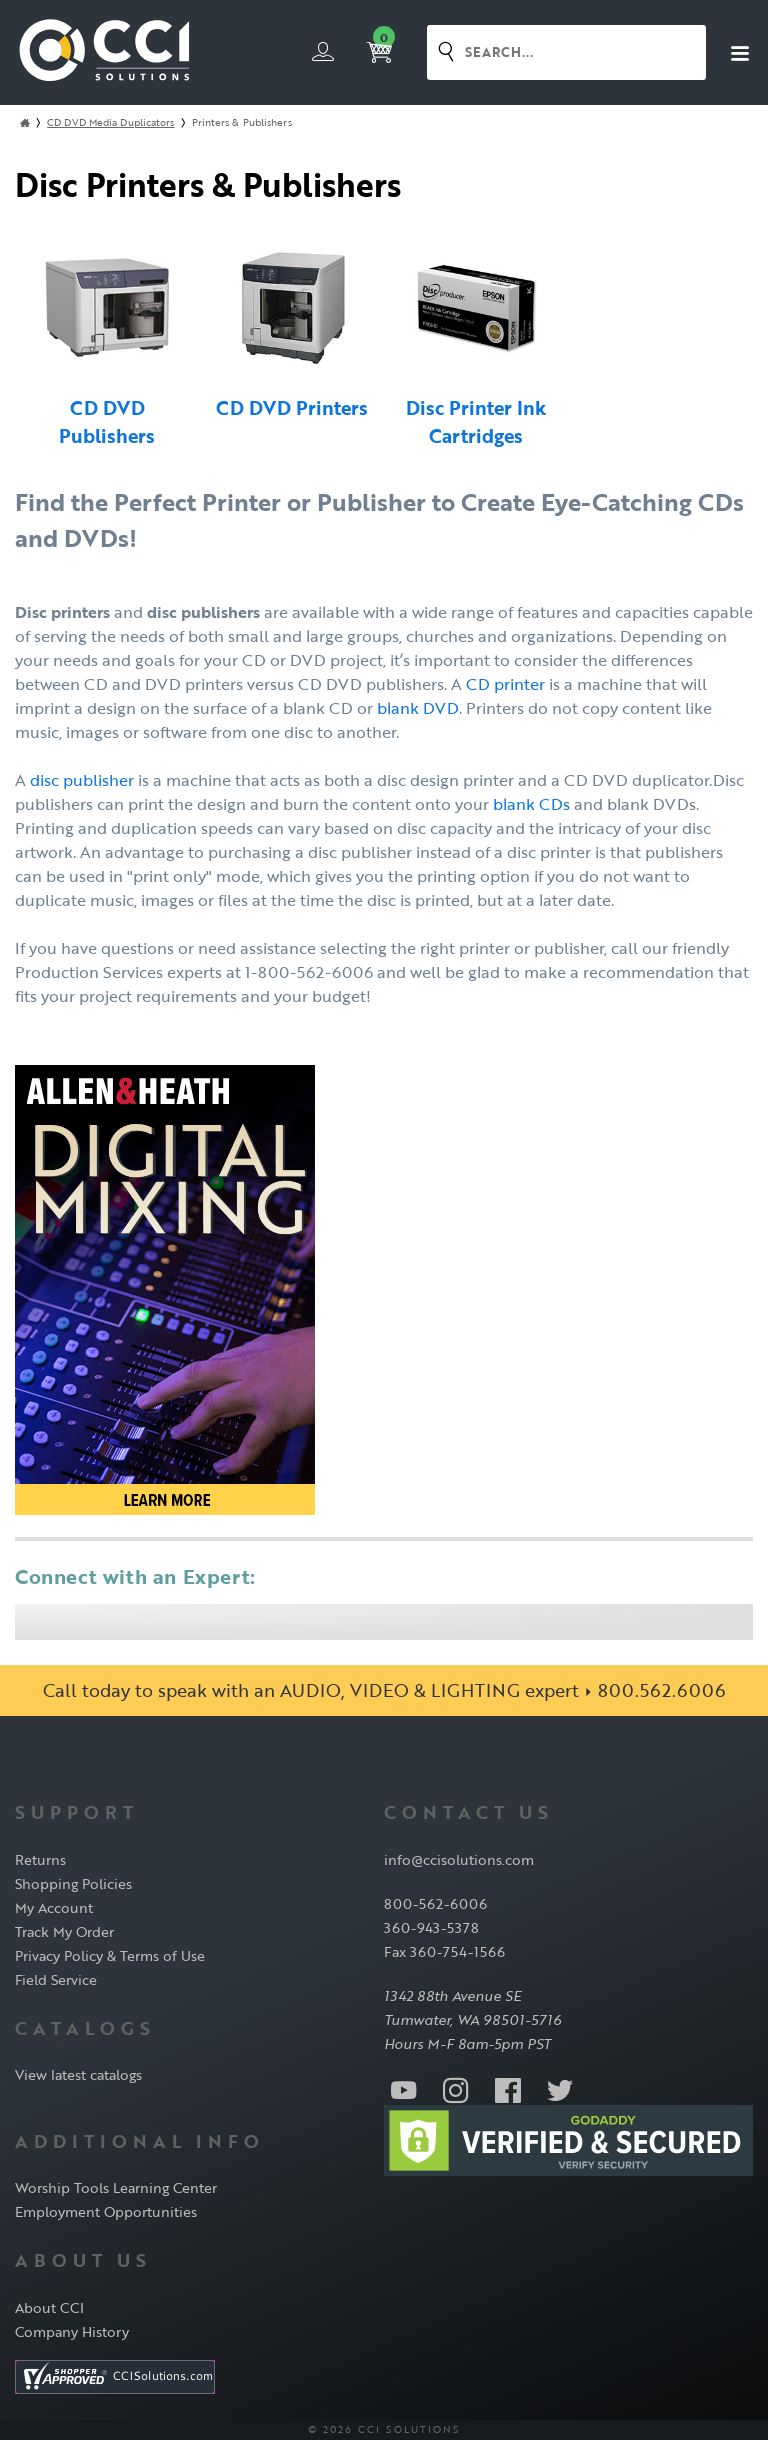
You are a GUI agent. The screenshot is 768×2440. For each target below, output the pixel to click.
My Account (54, 1907)
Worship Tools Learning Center (116, 2187)
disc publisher (82, 780)
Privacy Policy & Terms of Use (110, 1955)
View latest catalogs (78, 2074)
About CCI (49, 2307)
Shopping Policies (73, 1883)
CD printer (505, 684)
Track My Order (64, 1931)
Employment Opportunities (106, 2211)
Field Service (56, 1979)
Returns (40, 1859)
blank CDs (531, 804)
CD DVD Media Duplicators (110, 122)
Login (323, 51)
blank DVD (418, 708)
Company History (72, 2331)
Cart (380, 47)
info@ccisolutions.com (459, 1859)
